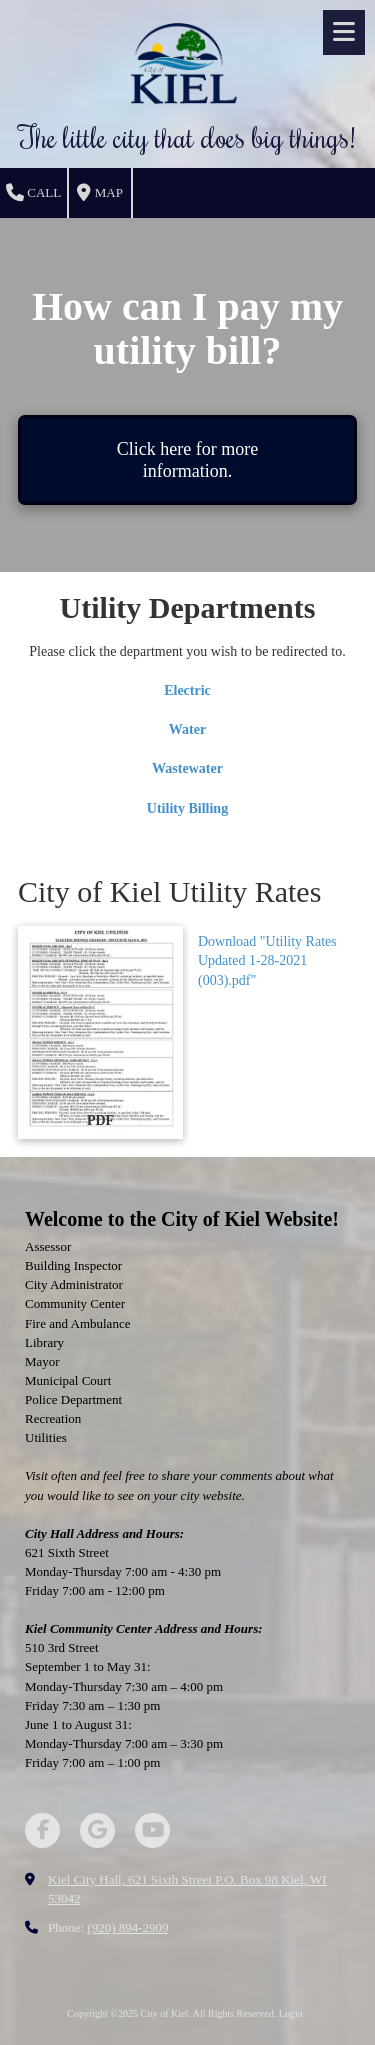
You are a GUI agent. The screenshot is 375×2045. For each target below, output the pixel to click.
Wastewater (187, 768)
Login (291, 2013)
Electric (187, 690)
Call (33, 193)
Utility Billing (187, 808)
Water (187, 729)
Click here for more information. (187, 460)
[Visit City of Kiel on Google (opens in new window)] (97, 1830)
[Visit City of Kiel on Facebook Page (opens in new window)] (42, 1830)
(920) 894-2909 (127, 1927)
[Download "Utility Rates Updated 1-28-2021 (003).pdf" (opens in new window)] (100, 1033)
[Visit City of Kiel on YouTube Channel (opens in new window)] (152, 1830)
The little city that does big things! (187, 137)
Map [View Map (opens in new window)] (99, 193)
